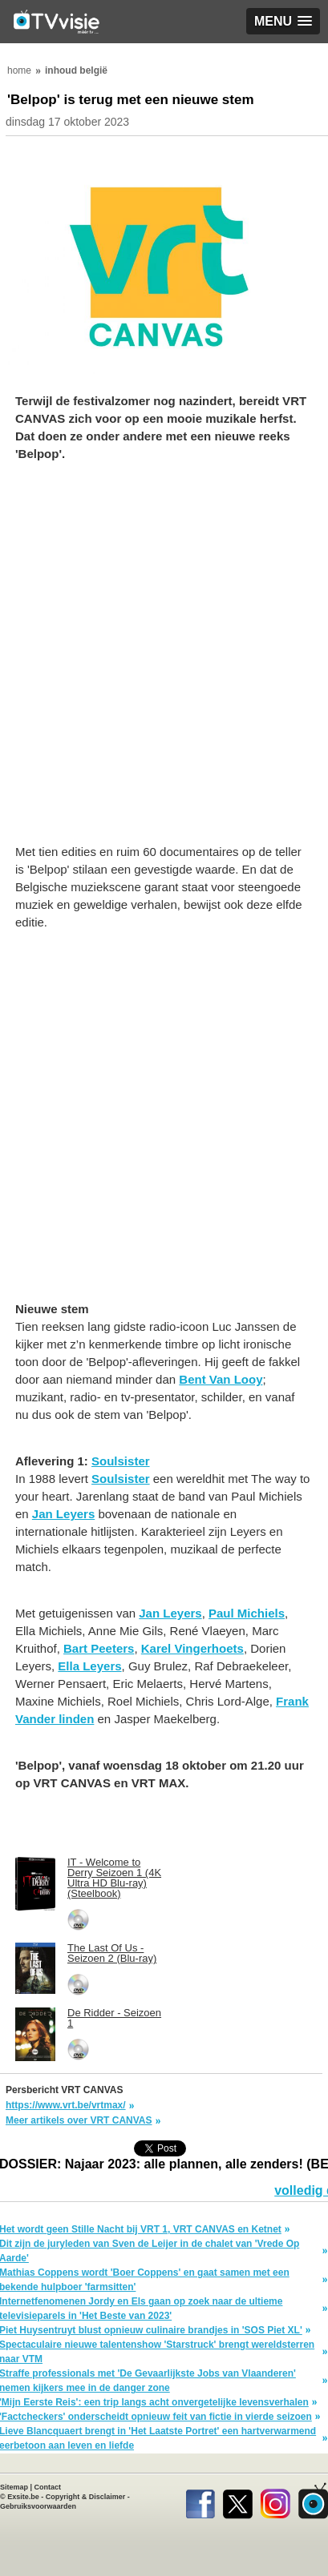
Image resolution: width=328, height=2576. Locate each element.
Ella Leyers (89, 1666)
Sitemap (14, 2487)
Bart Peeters (98, 1648)
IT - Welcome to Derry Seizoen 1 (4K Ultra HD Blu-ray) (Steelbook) (114, 1877)
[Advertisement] (164, 661)
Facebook (200, 2500)
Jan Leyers (63, 1514)
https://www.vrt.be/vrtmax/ (66, 2105)
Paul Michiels (247, 1613)
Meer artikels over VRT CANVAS (79, 2120)
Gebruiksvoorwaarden (38, 2506)
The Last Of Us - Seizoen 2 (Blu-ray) (111, 1953)
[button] (283, 21)
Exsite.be (23, 2497)
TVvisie (313, 2500)
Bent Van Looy (220, 1379)
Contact (48, 2487)
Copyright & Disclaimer (86, 2497)
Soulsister (120, 1461)
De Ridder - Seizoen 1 (114, 2018)
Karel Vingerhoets (192, 1648)
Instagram (275, 2500)
